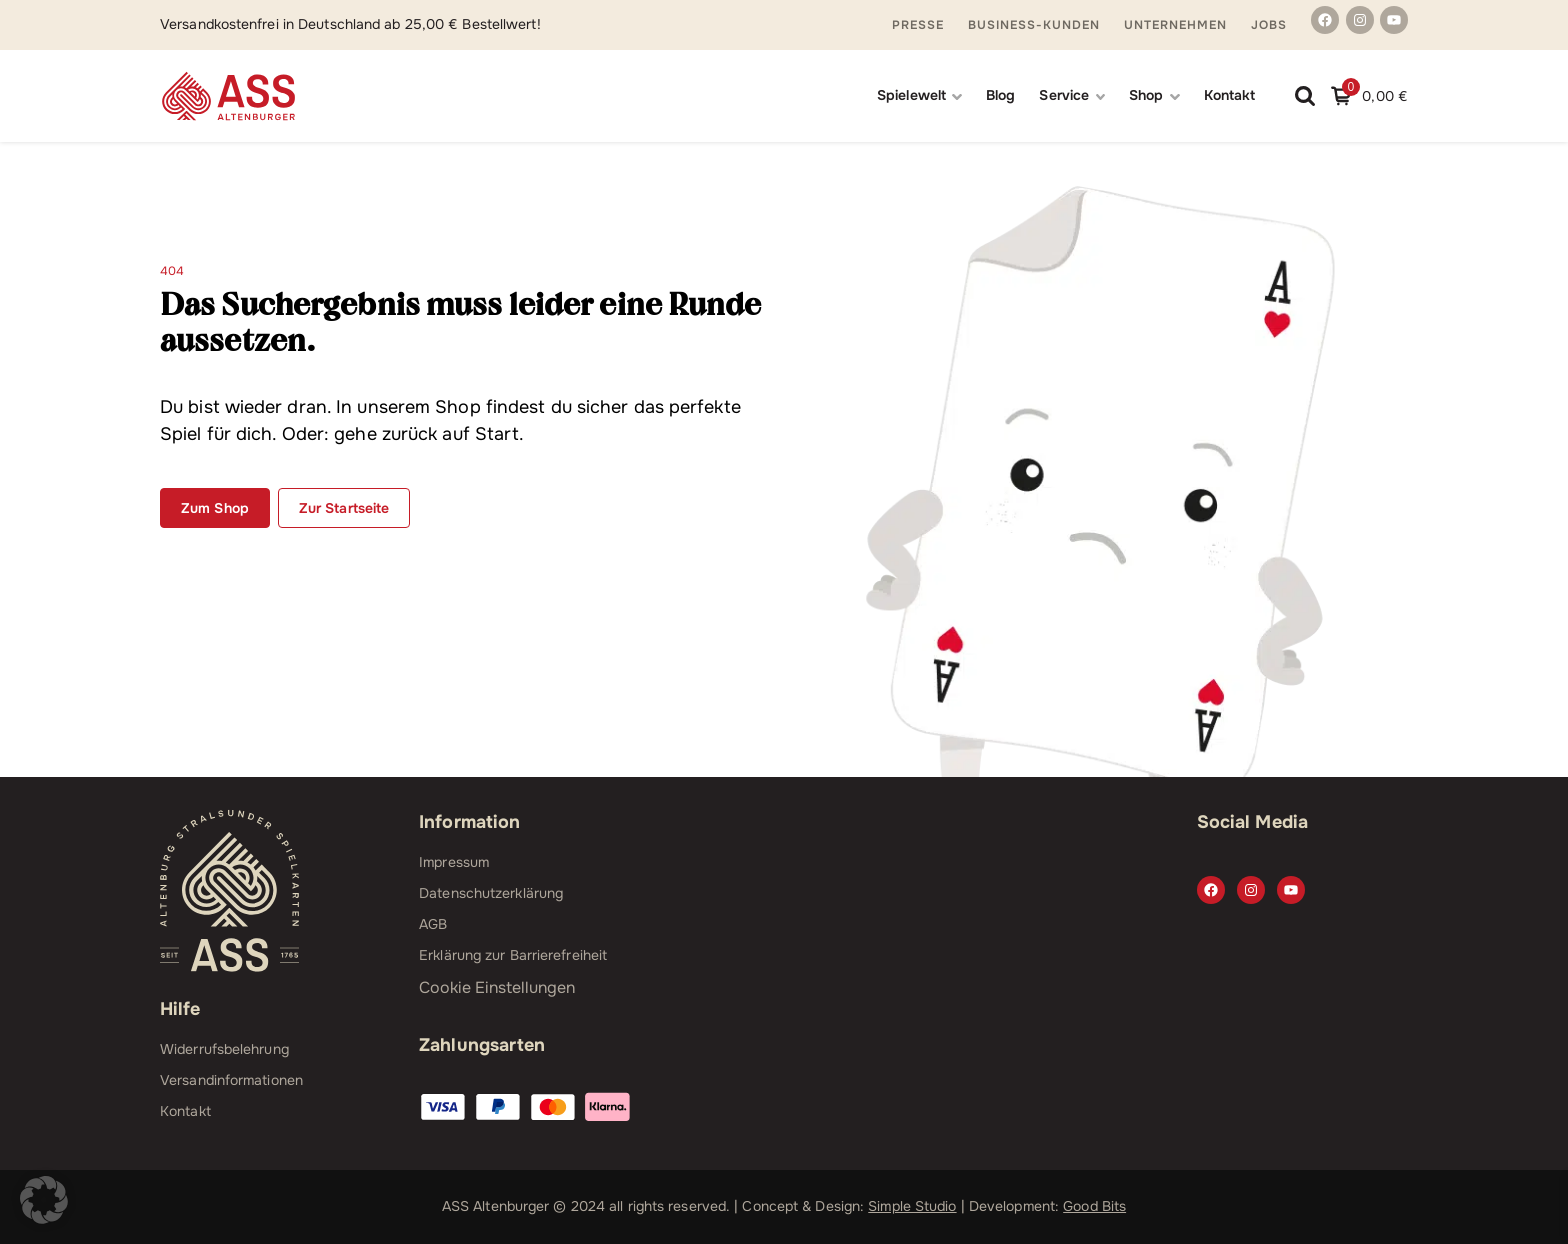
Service (1064, 95)
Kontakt (1230, 95)
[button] (44, 1200)
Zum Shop (215, 508)
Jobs (1269, 25)
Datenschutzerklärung (491, 893)
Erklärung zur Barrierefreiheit (513, 955)
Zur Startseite (344, 508)
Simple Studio (912, 1206)
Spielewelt (911, 95)
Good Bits (1094, 1206)
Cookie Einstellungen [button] (497, 987)
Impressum (454, 862)
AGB (433, 924)
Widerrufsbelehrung (224, 1049)
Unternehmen (1175, 25)
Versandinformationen (231, 1080)
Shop (1146, 95)
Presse (918, 25)
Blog (1000, 95)
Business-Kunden (1034, 25)
